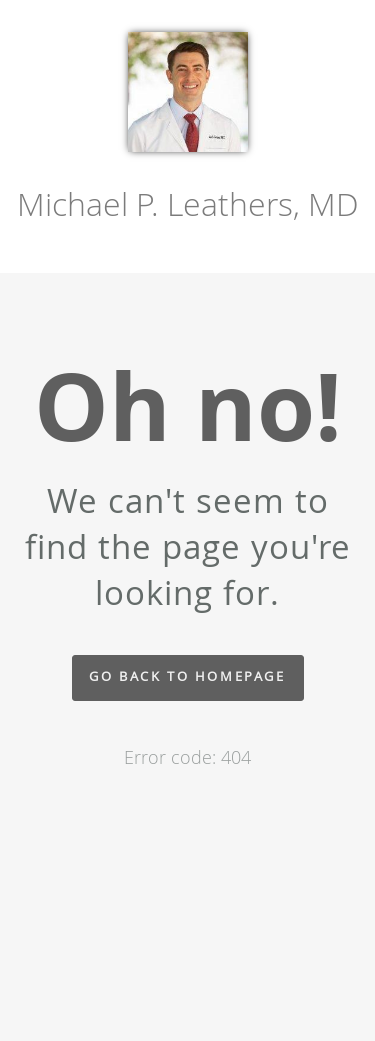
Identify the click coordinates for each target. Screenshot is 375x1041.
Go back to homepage (187, 676)
